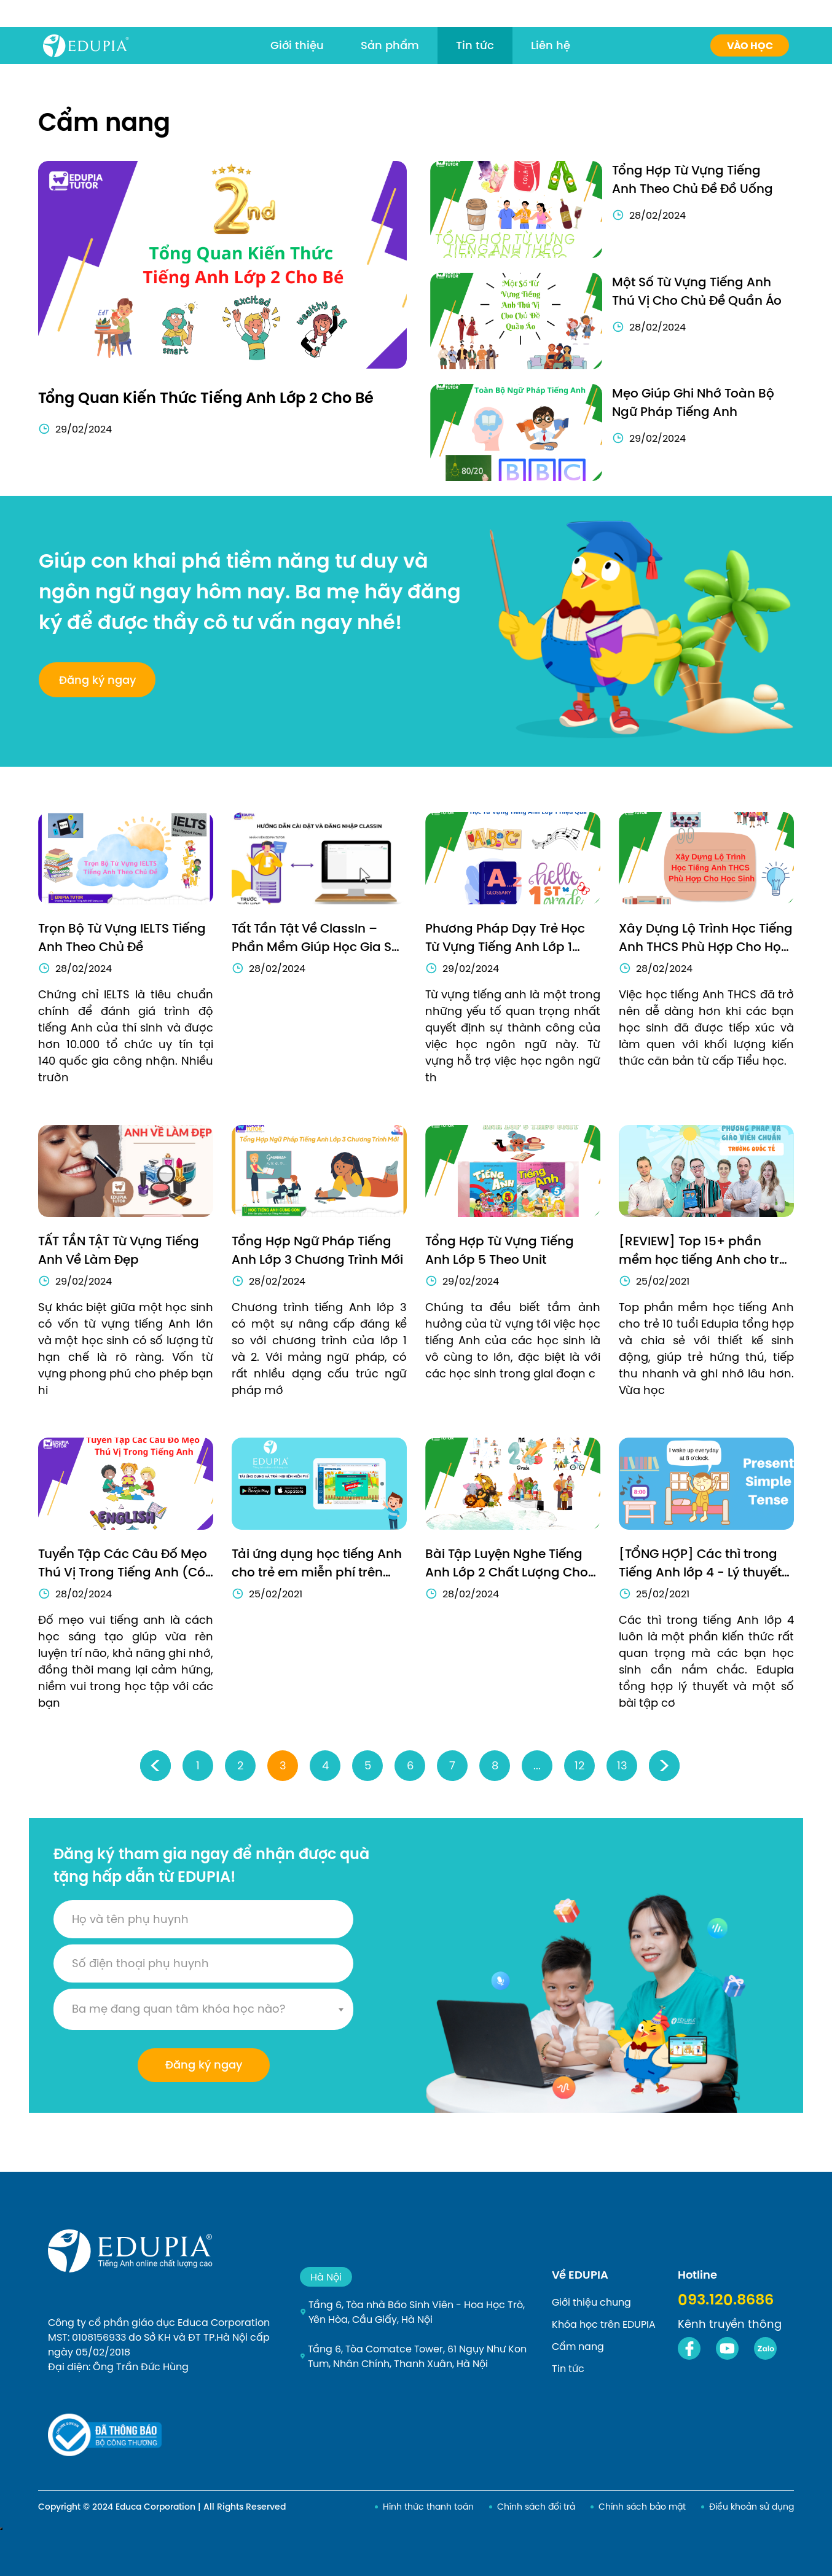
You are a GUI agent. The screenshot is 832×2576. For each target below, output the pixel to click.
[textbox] (203, 2009)
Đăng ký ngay (97, 679)
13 (622, 1765)
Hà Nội (326, 2276)
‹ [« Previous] (155, 1765)
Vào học (750, 45)
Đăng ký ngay (203, 2064)
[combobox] (203, 2009)
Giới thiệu (297, 45)
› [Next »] (664, 1765)
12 (579, 1765)
